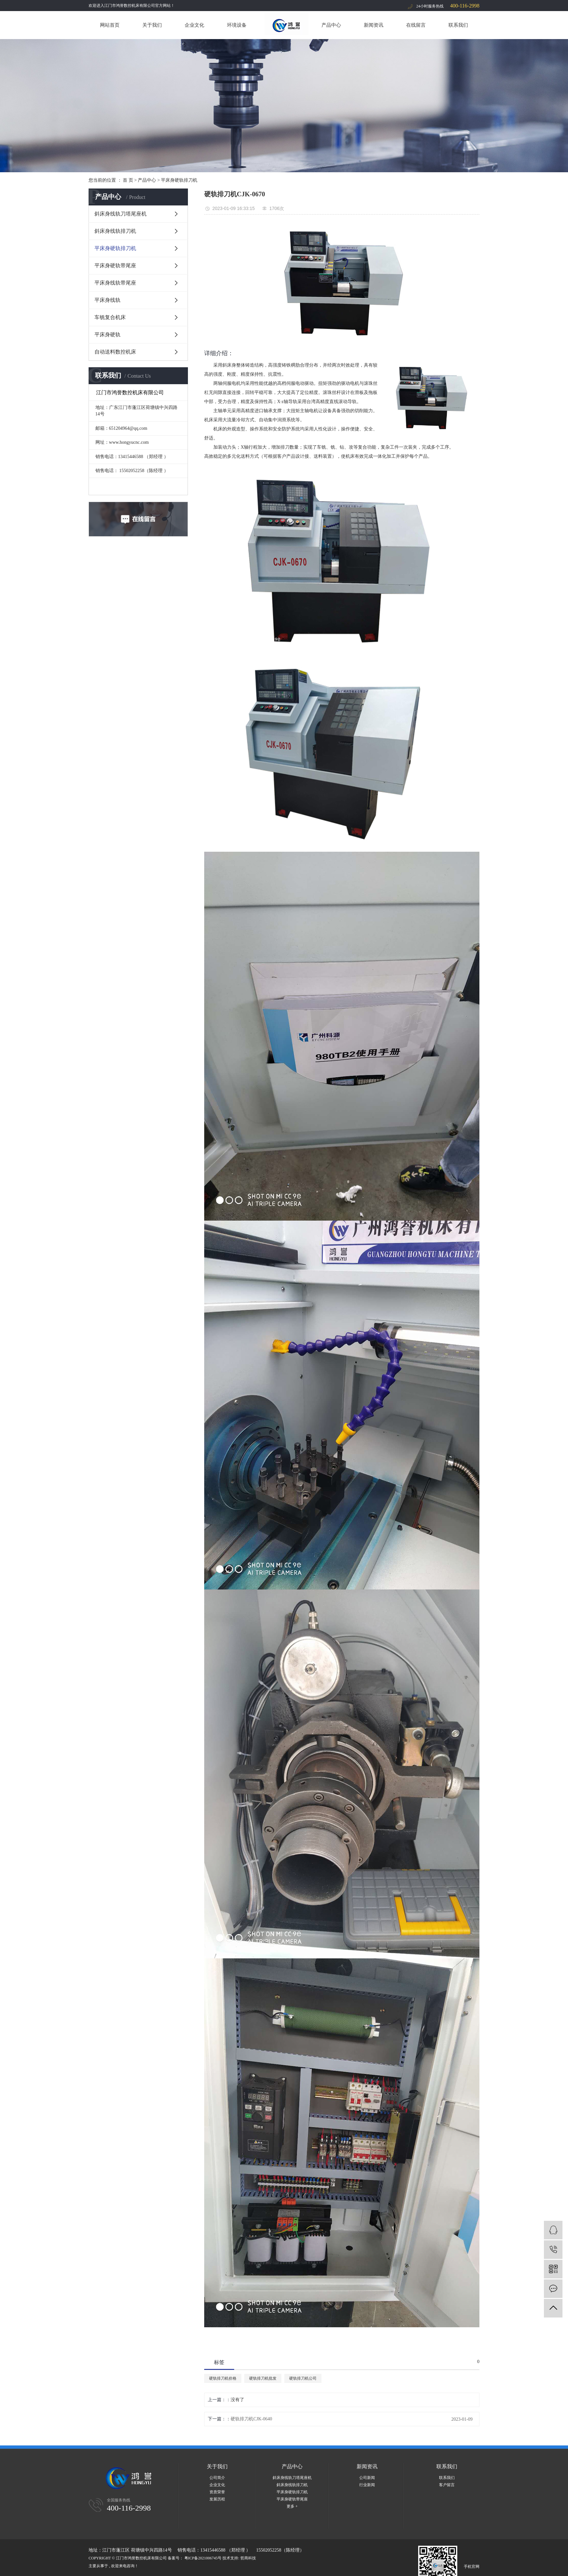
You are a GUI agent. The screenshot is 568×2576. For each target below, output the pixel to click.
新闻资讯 (373, 25)
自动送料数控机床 (115, 352)
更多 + (292, 2506)
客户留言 (447, 2485)
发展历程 (217, 2499)
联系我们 (458, 25)
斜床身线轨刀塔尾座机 (120, 214)
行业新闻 (367, 2485)
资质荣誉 (217, 2492)
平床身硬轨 (107, 334)
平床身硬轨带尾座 (115, 265)
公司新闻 (367, 2477)
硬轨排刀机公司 (303, 2378)
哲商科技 (248, 2558)
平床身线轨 (107, 300)
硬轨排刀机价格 (222, 2378)
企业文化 (194, 25)
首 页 (128, 180)
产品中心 (331, 25)
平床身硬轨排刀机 (179, 180)
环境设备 (237, 25)
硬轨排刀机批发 (263, 2378)
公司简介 (217, 2477)
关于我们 (152, 25)
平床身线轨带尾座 (115, 283)
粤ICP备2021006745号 (203, 2558)
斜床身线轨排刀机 (115, 231)
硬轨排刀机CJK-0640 (251, 2418)
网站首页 (110, 25)
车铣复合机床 (110, 317)
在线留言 (416, 25)
